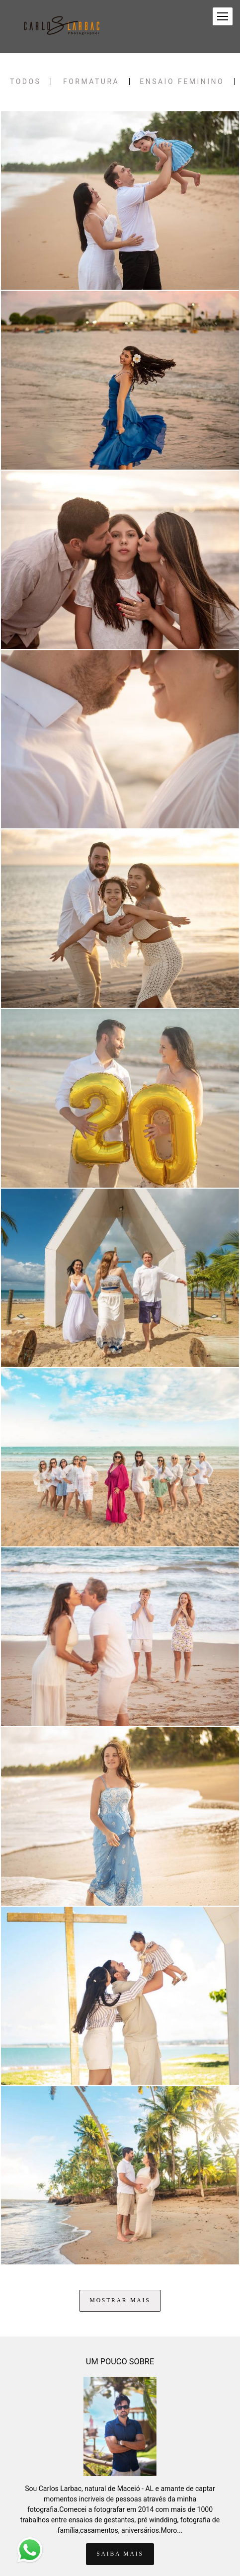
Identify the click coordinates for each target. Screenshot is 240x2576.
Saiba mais (119, 2510)
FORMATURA (91, 81)
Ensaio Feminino (182, 81)
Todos (25, 81)
